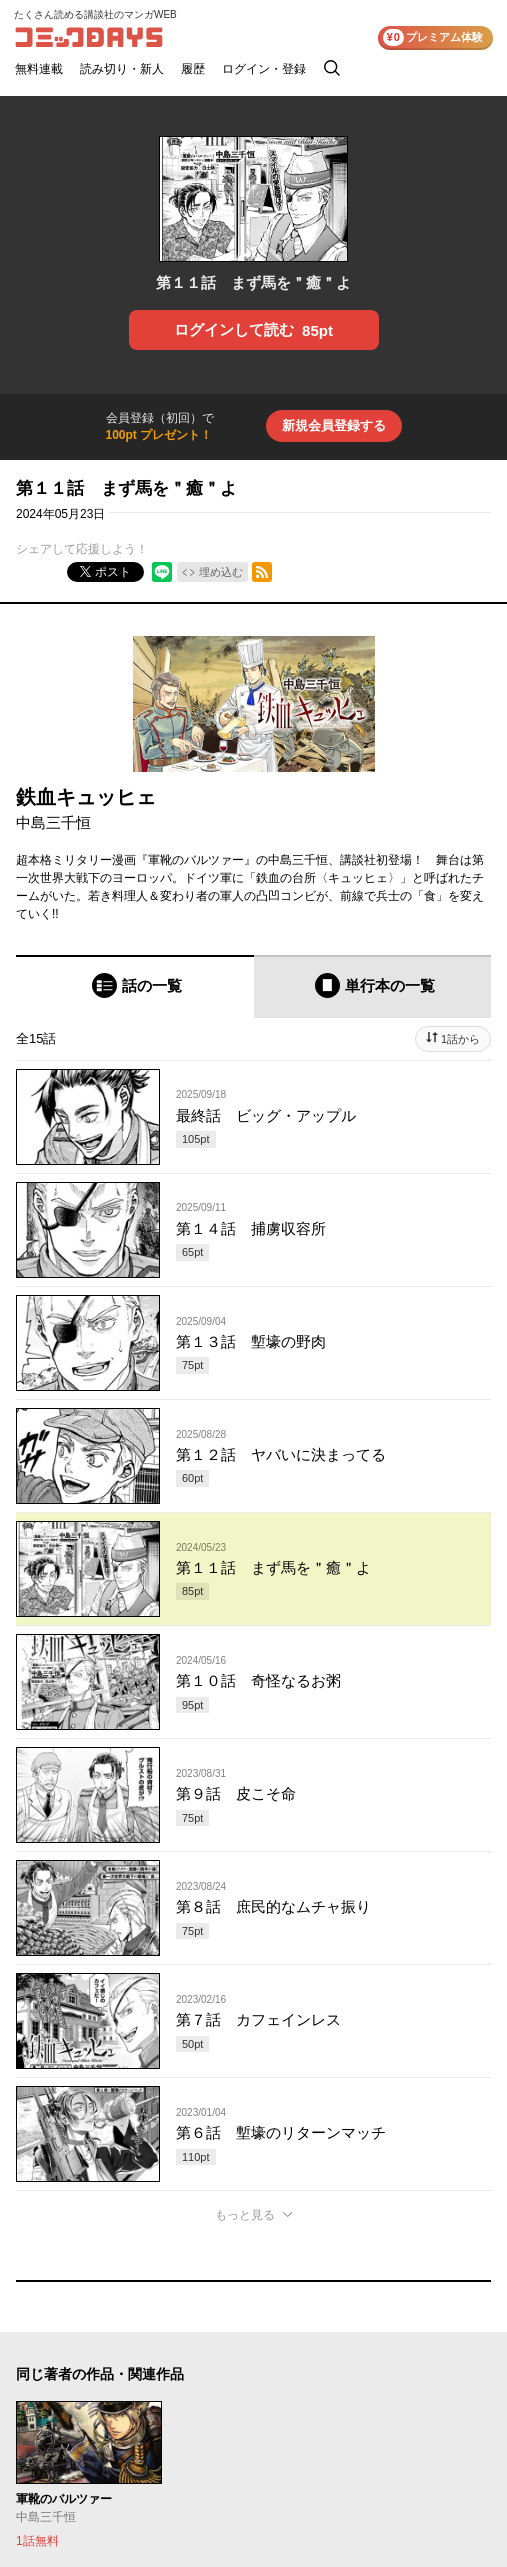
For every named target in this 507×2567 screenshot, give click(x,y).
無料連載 (39, 69)
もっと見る (245, 2215)
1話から (460, 1039)
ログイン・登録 (264, 69)
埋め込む (221, 572)
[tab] (135, 986)
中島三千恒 (53, 822)
